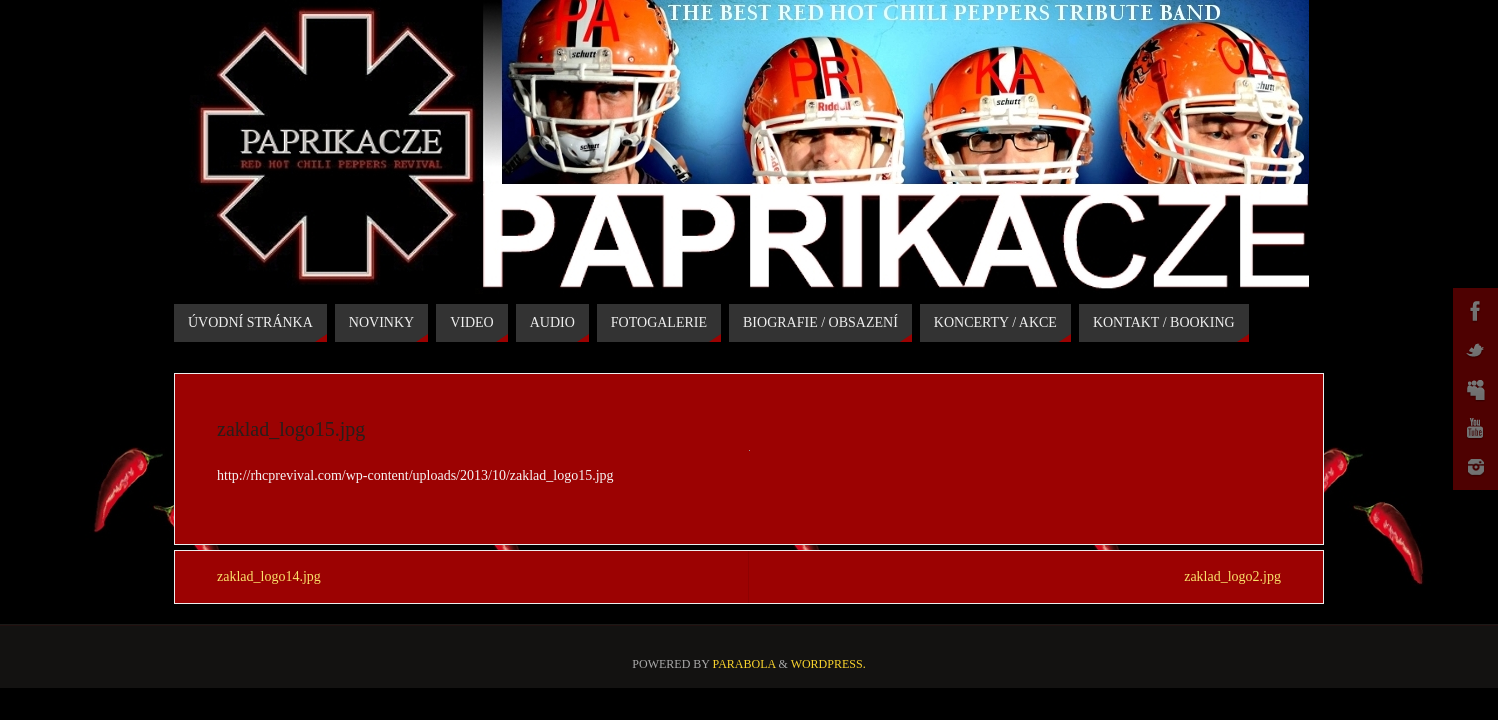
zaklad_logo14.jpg (269, 576)
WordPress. (828, 664)
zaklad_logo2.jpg (1232, 576)
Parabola (744, 664)
